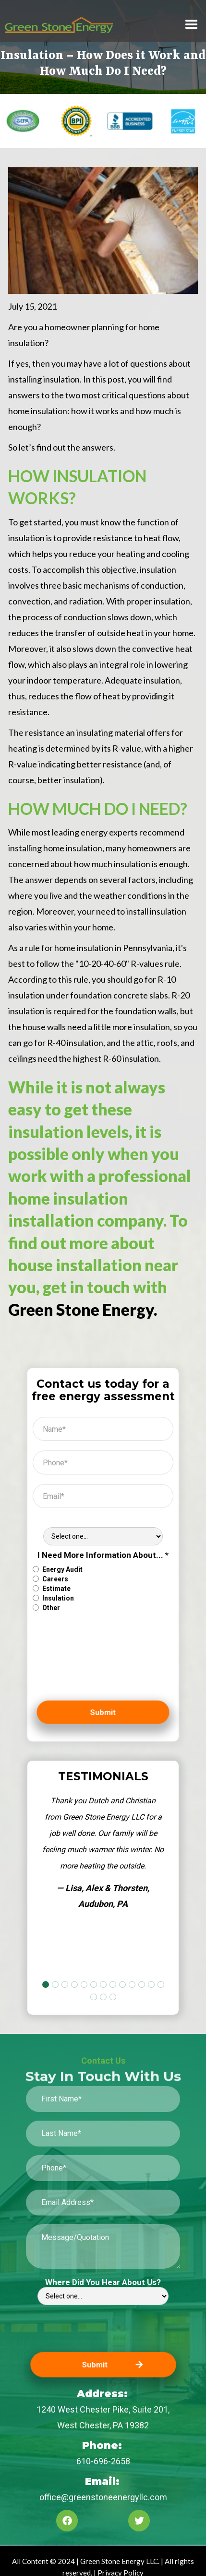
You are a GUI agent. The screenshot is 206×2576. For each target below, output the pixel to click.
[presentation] (72, 1661)
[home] (70, 25)
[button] (191, 25)
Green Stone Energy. (82, 1309)
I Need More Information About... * (103, 1555)
